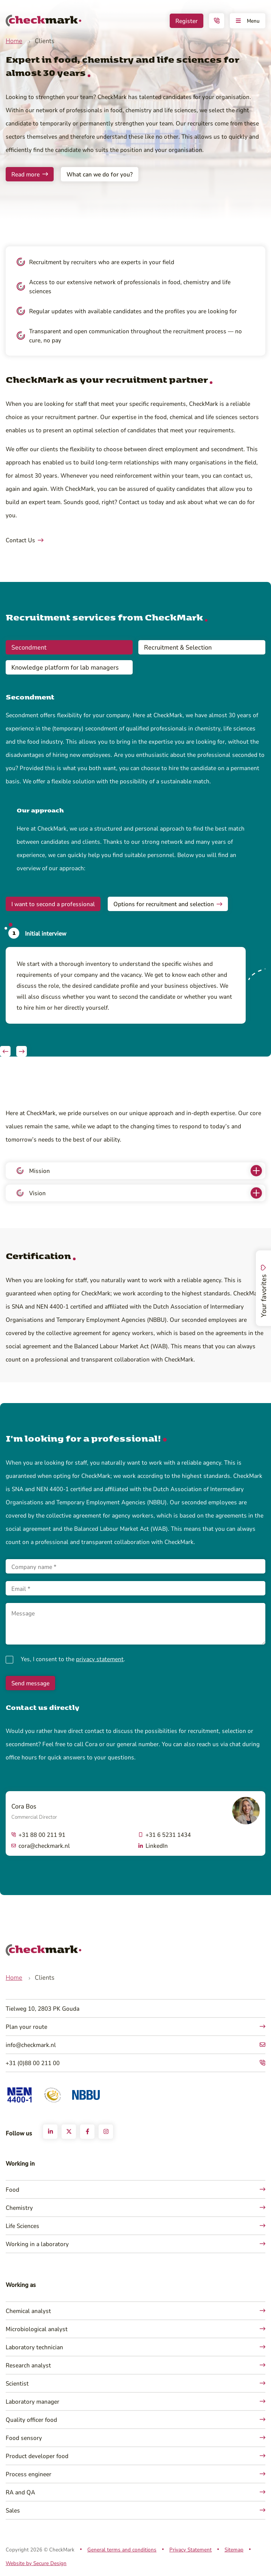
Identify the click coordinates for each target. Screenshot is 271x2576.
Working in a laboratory (37, 2244)
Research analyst (28, 2365)
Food (12, 2189)
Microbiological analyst (37, 2329)
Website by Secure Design (36, 2563)
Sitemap (234, 2549)
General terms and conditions (121, 2549)
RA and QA (20, 2492)
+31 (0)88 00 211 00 (33, 2063)
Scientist (17, 2383)
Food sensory (24, 2437)
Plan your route (26, 2026)
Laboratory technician (34, 2347)
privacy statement (100, 1659)
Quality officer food (31, 2419)
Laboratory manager (32, 2401)
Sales (13, 2510)
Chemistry (19, 2207)
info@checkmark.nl (31, 2044)
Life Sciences (22, 2225)
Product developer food (37, 2456)
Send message (30, 1683)
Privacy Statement (190, 2549)
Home (14, 40)
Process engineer (28, 2474)
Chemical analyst (28, 2311)
